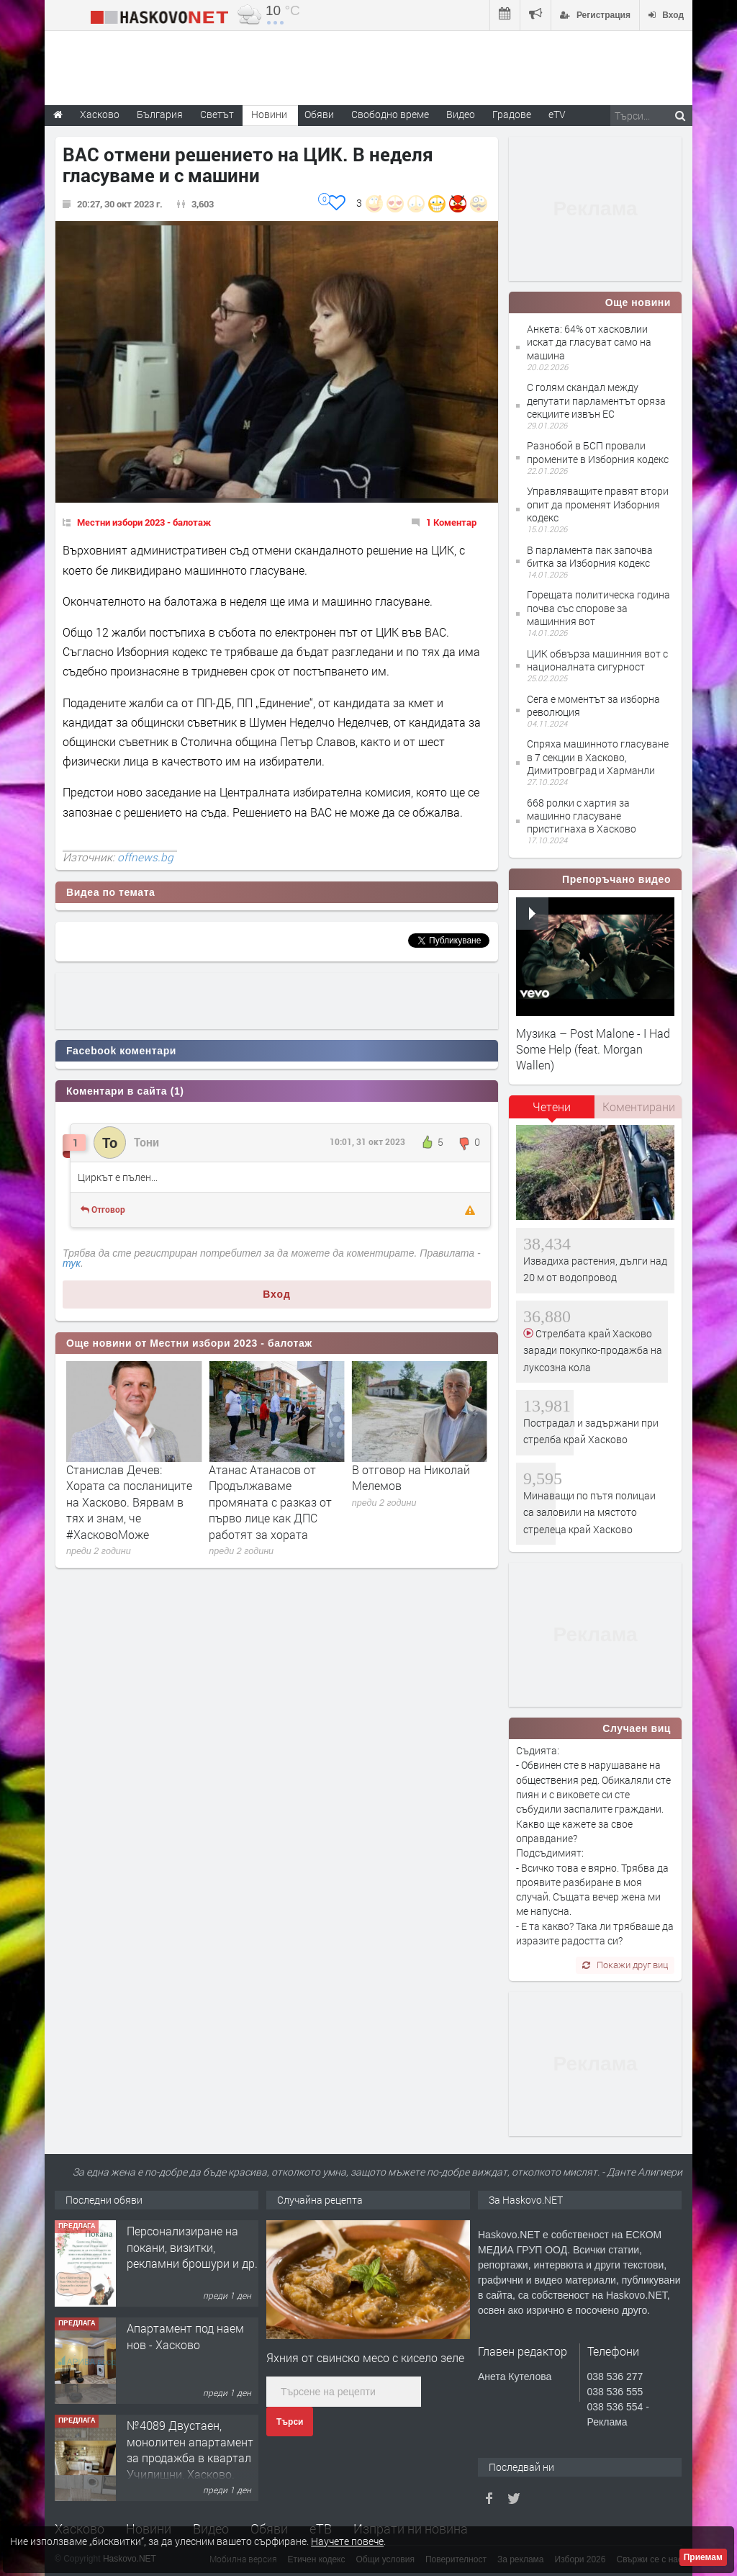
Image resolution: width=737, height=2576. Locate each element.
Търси (289, 2422)
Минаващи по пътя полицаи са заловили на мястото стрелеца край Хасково (589, 1512)
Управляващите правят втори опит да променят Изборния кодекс (598, 504)
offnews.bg (145, 857)
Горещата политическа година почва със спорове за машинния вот (598, 607)
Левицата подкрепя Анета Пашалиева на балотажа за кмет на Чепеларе (122, 1493)
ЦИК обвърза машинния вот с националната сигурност (597, 660)
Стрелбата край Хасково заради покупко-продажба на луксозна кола (592, 1350)
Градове (511, 114)
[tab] (552, 1111)
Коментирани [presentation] (638, 1106)
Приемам (703, 2557)
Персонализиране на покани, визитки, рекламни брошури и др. (192, 2344)
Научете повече (347, 2541)
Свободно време (390, 114)
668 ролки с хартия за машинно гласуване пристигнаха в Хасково (581, 815)
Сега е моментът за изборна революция (593, 705)
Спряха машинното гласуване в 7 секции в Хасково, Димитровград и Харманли (598, 756)
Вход (277, 1294)
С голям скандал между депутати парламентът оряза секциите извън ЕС (596, 400)
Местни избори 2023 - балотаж (144, 522)
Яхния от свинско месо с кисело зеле (365, 2357)
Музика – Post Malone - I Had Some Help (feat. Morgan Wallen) (593, 1049)
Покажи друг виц (625, 1964)
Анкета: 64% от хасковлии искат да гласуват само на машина (589, 342)
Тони (146, 1141)
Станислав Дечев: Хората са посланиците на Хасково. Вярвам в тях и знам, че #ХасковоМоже (272, 1502)
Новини (269, 114)
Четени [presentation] (552, 1106)
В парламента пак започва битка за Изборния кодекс (590, 556)
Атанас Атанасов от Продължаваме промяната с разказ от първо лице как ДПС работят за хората (413, 1502)
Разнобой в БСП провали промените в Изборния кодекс (598, 452)
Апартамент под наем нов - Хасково (185, 2433)
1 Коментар (451, 522)
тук (72, 1263)
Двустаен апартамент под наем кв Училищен (187, 2238)
